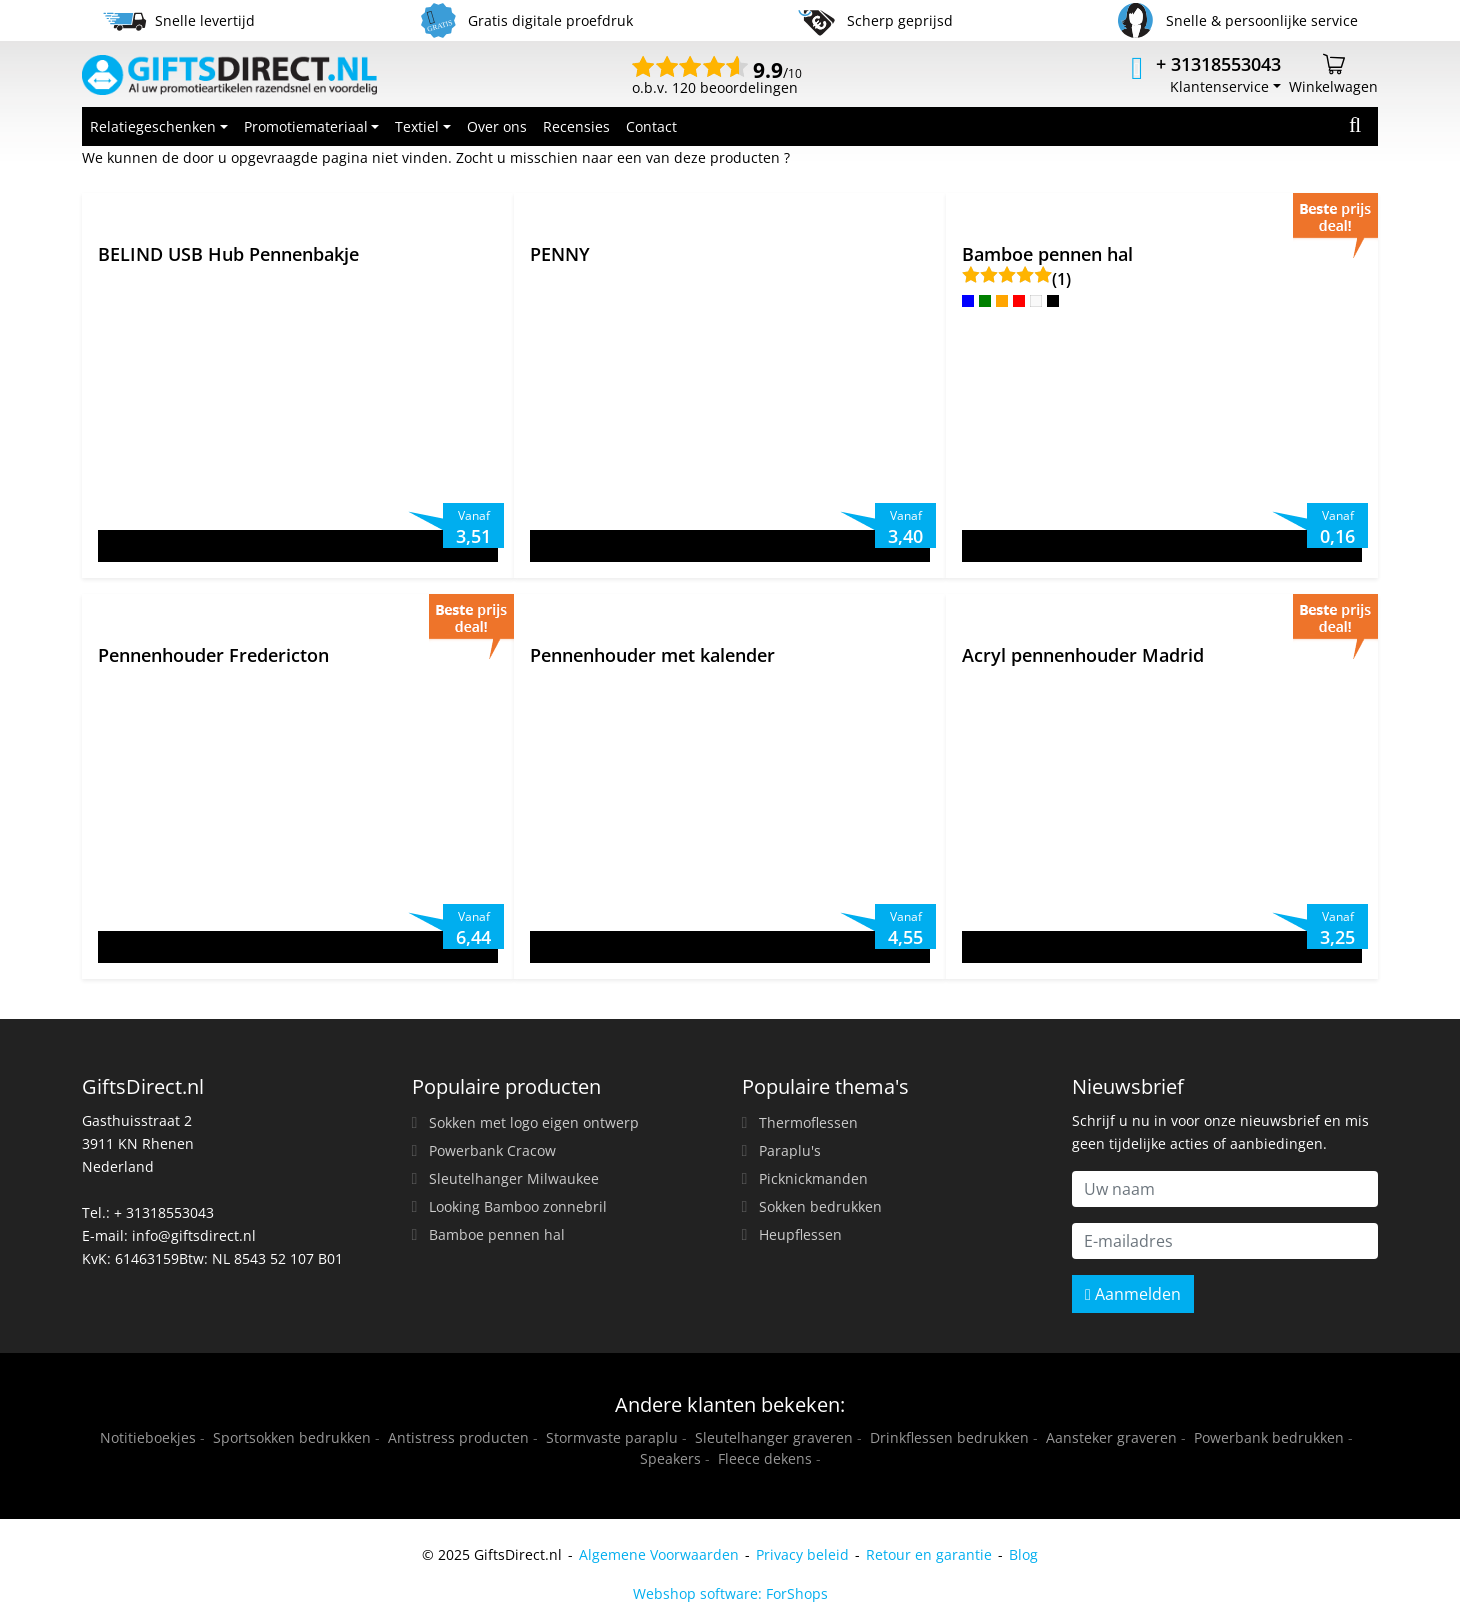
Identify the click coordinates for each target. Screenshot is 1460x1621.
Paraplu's (790, 1150)
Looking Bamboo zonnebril (518, 1206)
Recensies (576, 126)
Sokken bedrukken (820, 1206)
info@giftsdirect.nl (194, 1235)
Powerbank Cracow (492, 1150)
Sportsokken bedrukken (292, 1437)
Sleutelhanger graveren (774, 1437)
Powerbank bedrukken (1269, 1437)
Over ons (497, 126)
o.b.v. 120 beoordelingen (717, 80)
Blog (1023, 1554)
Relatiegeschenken (153, 126)
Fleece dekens (765, 1458)
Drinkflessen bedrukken (949, 1437)
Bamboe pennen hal (497, 1234)
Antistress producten (458, 1437)
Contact (651, 126)
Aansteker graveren (1111, 1437)
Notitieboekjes (148, 1437)
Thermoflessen (808, 1122)
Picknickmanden (813, 1178)
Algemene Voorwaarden (659, 1554)
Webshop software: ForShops (730, 1593)
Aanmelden (1133, 1294)
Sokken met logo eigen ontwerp (534, 1122)
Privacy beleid (802, 1554)
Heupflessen (800, 1234)
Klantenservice (1219, 86)
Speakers (670, 1458)
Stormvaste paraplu (612, 1437)
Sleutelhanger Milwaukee (514, 1178)
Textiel (417, 126)
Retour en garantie (929, 1554)
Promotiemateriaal (306, 126)
